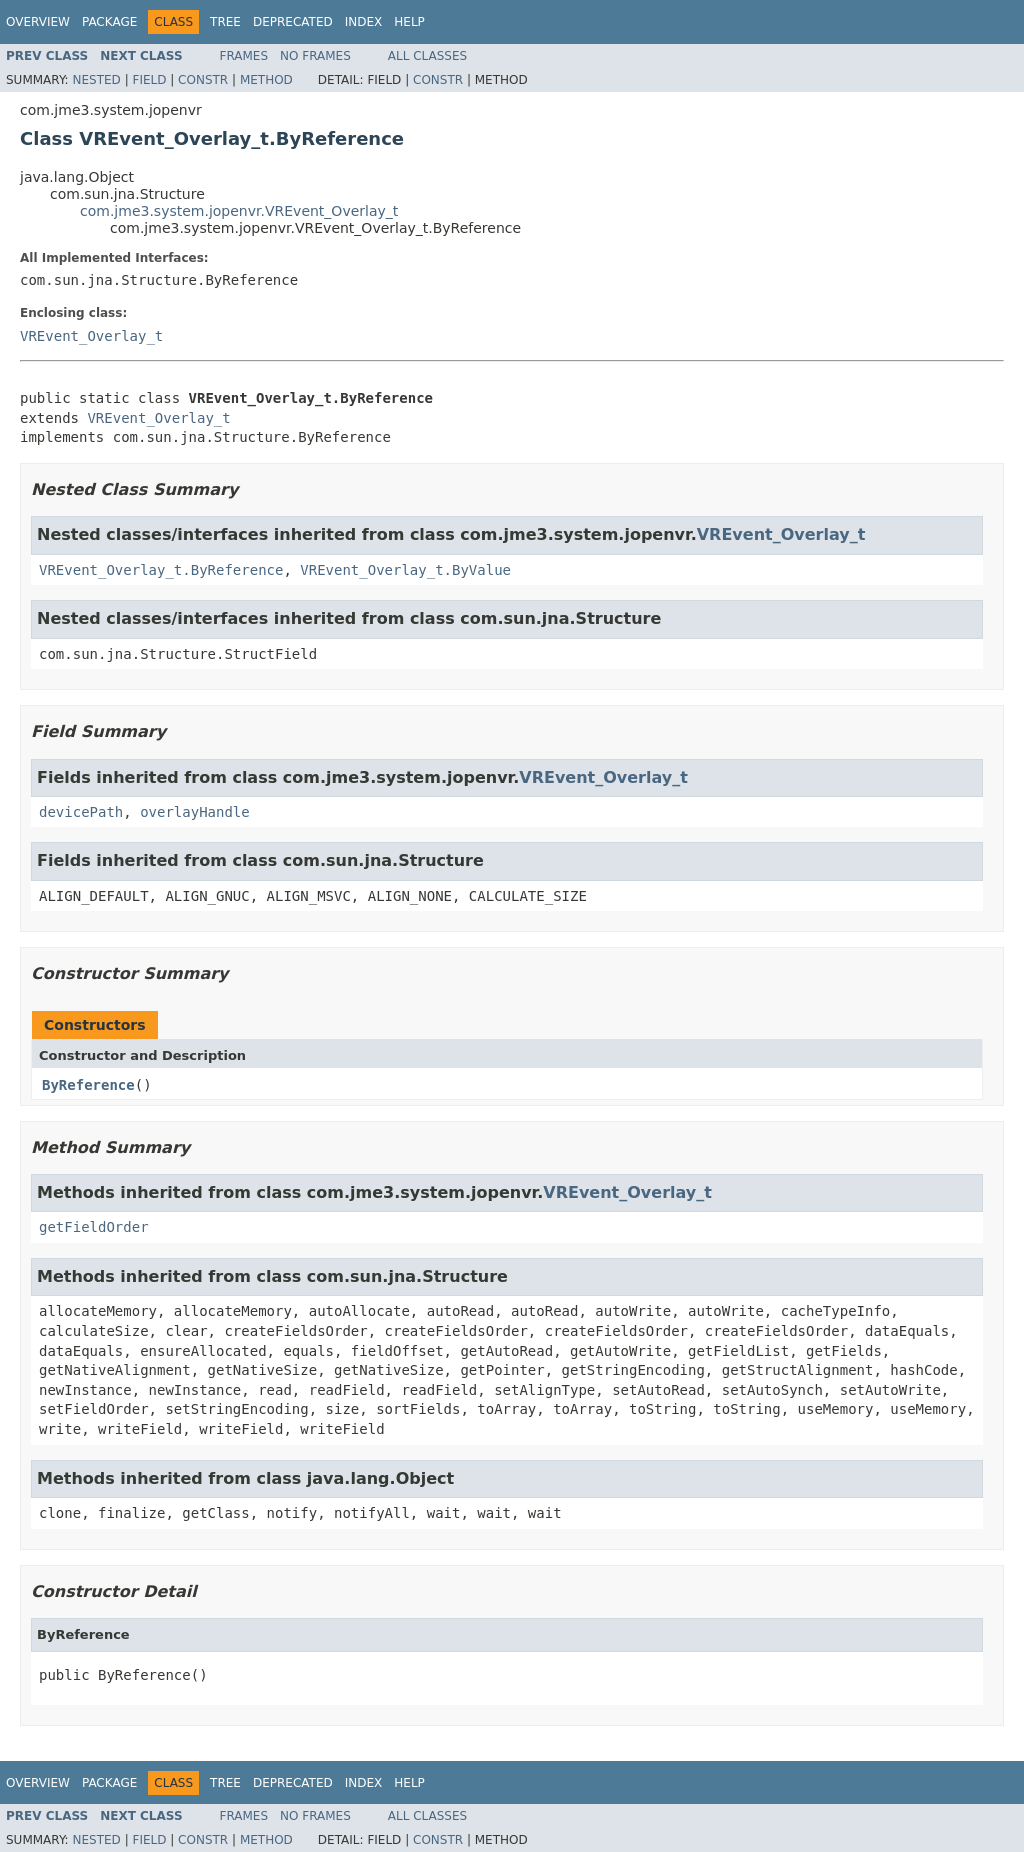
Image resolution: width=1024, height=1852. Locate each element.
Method (266, 80)
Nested (96, 80)
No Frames (315, 56)
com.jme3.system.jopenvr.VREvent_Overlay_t (239, 211)
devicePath (81, 812)
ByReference (88, 1085)
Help (409, 22)
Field (149, 80)
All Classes (427, 56)
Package (109, 22)
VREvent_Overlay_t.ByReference (161, 570)
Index (364, 22)
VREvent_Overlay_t (91, 336)
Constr (203, 80)
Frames (244, 56)
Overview (38, 22)
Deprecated (293, 22)
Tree (225, 22)
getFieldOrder (94, 1227)
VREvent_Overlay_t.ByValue (405, 570)
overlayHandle (195, 812)
